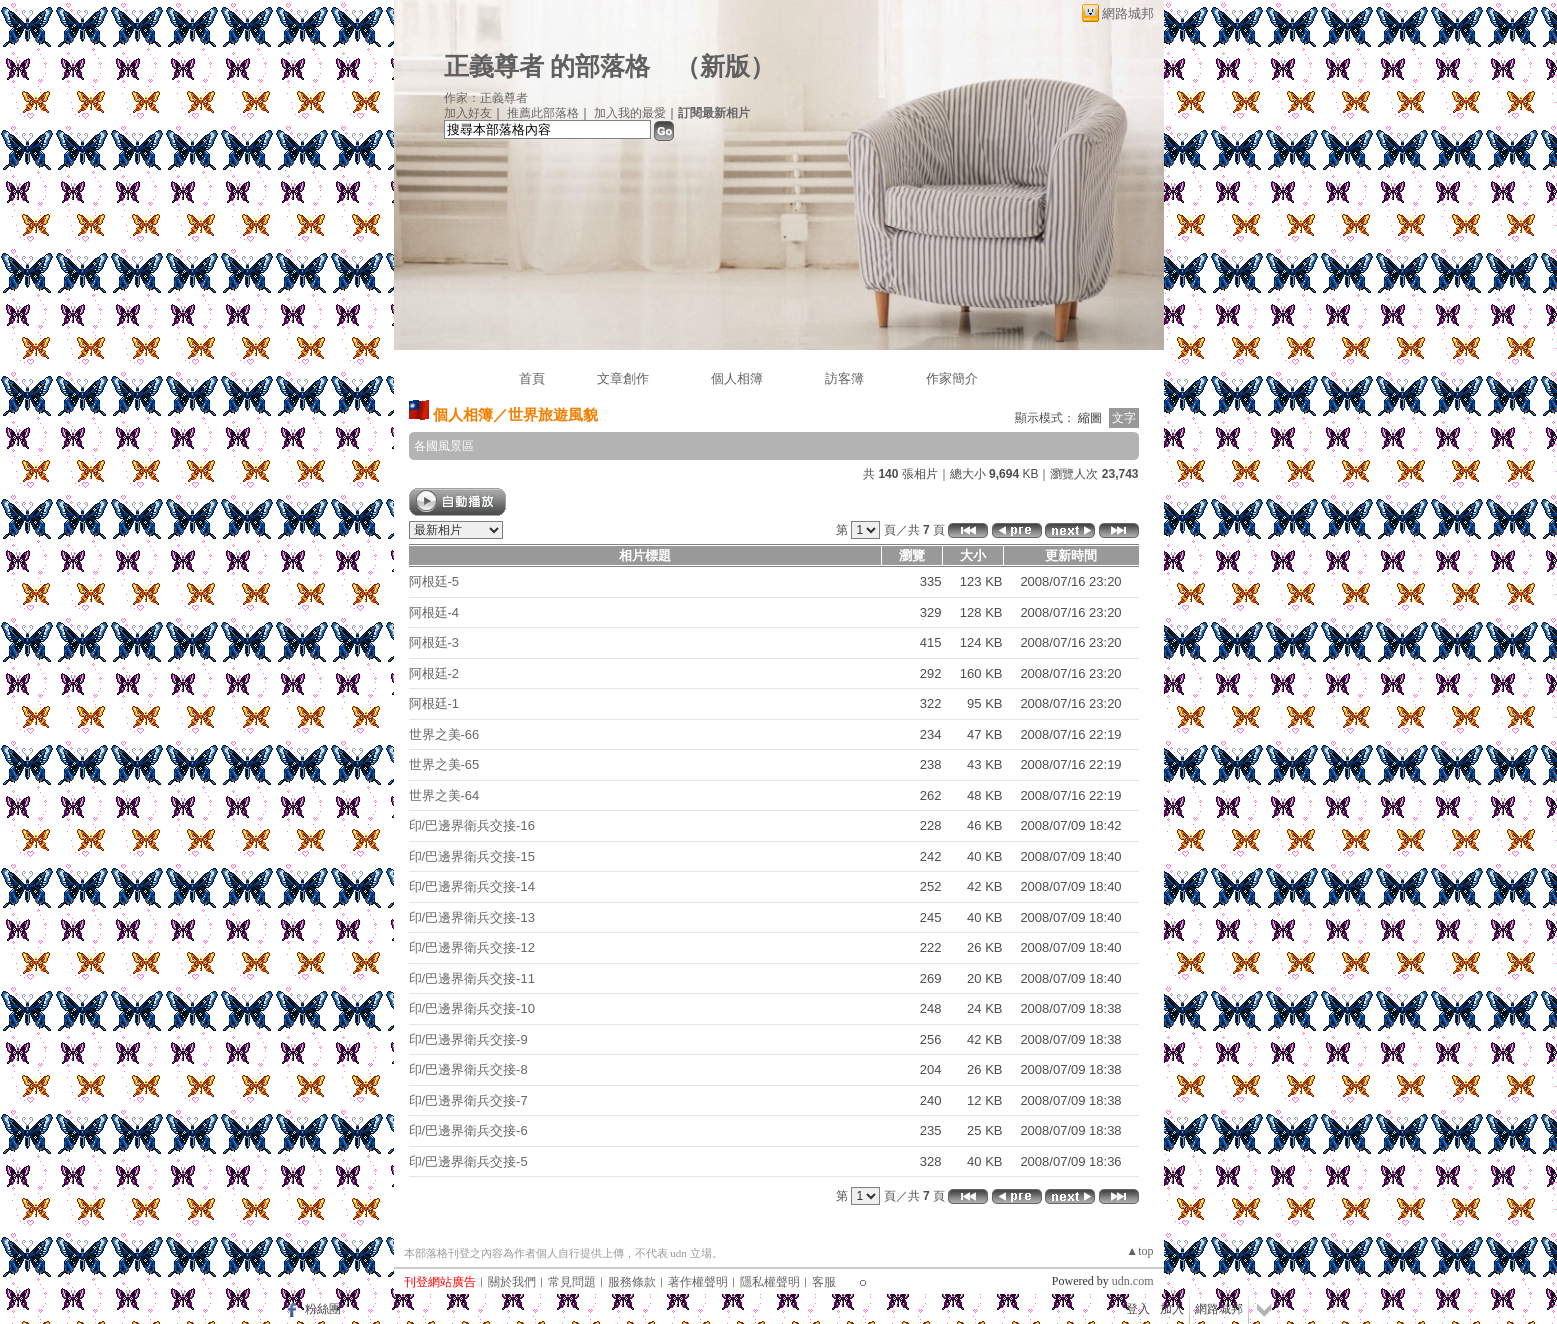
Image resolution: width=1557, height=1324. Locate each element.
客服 (824, 1282)
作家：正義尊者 (486, 98)
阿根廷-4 (434, 612)
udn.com (1133, 1281)
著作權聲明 (698, 1282)
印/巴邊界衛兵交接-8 (468, 1069)
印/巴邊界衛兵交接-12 (472, 947)
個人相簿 (737, 378)
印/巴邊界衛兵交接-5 (468, 1161)
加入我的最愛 (630, 113)
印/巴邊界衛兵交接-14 (472, 886)
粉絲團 (323, 1309)
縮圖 (1090, 418)
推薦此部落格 (543, 113)
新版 (725, 66)
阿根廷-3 (434, 642)
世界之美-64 (444, 795)
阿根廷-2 (434, 673)
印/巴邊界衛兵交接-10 (472, 1008)
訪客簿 (844, 378)
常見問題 (572, 1282)
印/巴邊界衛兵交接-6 (468, 1130)
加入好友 (468, 113)
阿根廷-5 (434, 581)
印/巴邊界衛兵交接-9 (468, 1039)
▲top (1139, 1251)
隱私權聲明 (770, 1282)
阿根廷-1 (434, 703)
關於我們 (512, 1282)
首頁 (532, 378)
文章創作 (623, 378)
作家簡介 (952, 378)
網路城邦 (1128, 13)
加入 (1172, 1309)
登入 (1138, 1309)
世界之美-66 (444, 734)
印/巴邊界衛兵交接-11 (472, 978)
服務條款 (632, 1282)
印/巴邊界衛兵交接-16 (472, 825)
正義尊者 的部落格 (547, 66)
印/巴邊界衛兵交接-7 (468, 1100)
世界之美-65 (444, 764)
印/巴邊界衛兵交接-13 (472, 917)
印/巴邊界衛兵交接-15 (472, 856)
